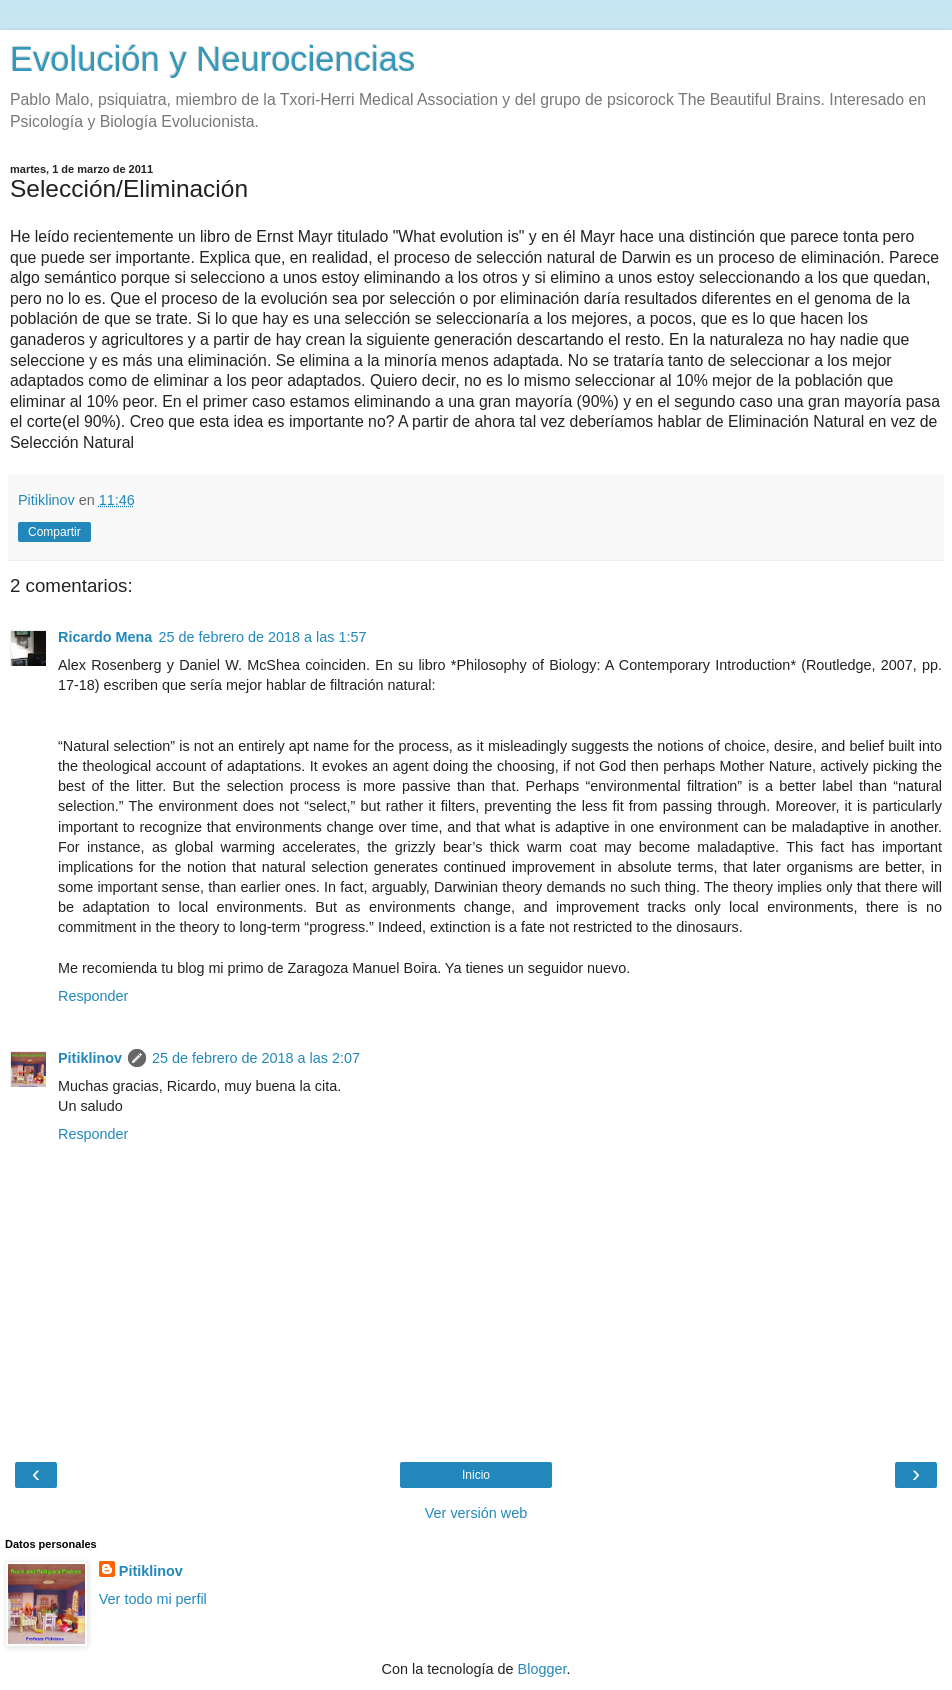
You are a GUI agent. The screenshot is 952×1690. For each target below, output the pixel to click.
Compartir (54, 532)
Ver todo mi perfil (153, 1599)
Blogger (542, 1669)
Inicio (476, 1475)
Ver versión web (476, 1513)
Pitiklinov (90, 1058)
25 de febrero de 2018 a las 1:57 (262, 637)
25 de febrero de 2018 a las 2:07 (256, 1058)
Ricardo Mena (105, 637)
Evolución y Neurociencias (212, 59)
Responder (93, 996)
